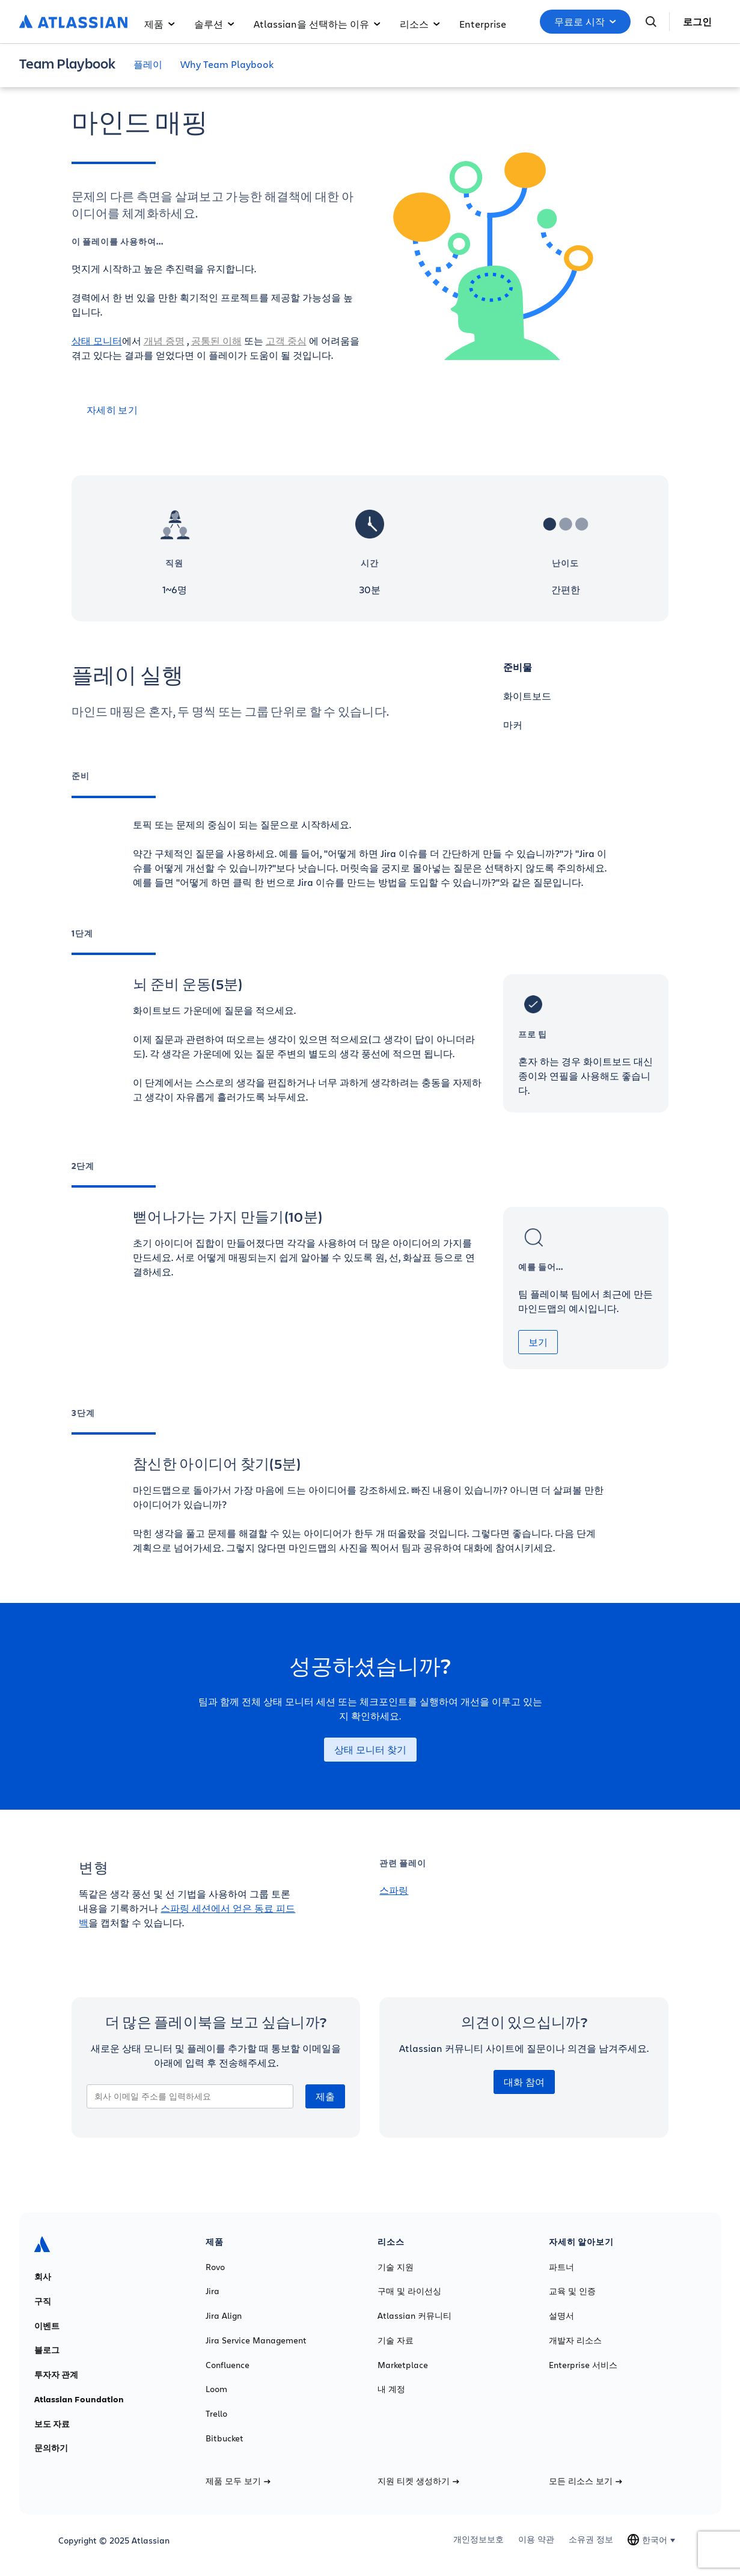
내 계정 (391, 2389)
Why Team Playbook (227, 64)
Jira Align (224, 2316)
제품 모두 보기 (238, 2481)
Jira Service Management (256, 2340)
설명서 (561, 2316)
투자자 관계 (56, 2374)
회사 (42, 2276)
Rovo (215, 2267)
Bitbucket (224, 2438)
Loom (216, 2389)
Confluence (227, 2365)
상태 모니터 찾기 (370, 1749)
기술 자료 (396, 2340)
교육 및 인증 (572, 2291)
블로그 (47, 2350)
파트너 (561, 2267)
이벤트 (47, 2326)
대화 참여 (524, 2082)
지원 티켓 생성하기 (418, 2481)
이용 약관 (536, 2539)
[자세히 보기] (216, 409)
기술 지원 (396, 2267)
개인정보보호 (478, 2539)
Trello (216, 2414)
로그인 (697, 21)
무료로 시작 (585, 21)
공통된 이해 (216, 340)
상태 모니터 (97, 340)
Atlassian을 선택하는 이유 (317, 23)
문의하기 (51, 2448)
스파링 (393, 1890)
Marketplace (403, 2365)
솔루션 (214, 23)
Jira (212, 2291)
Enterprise (482, 23)
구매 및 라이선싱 (409, 2291)
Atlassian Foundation (79, 2399)
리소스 (420, 23)
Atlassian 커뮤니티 (414, 2316)
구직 (42, 2301)
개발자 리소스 (575, 2340)
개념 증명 (164, 340)
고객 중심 (286, 340)
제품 (159, 23)
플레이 (147, 64)
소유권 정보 (591, 2539)
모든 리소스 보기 (585, 2481)
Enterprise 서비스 (583, 2365)
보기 (538, 1342)
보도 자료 (52, 2424)
